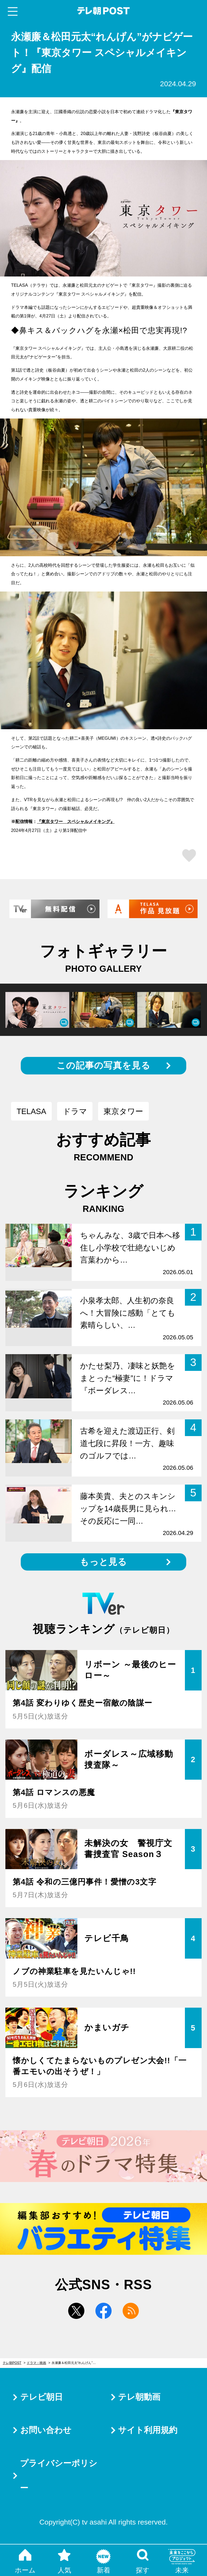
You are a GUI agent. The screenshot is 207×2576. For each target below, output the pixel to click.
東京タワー (123, 1111)
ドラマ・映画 (36, 2363)
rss (131, 2311)
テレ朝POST (103, 11)
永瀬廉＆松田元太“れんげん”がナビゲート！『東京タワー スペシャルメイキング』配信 (76, 2363)
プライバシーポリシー (58, 2476)
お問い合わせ (45, 2430)
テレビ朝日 (41, 2397)
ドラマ (75, 1111)
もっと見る (103, 1562)
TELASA (31, 1111)
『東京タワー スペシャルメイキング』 (76, 821)
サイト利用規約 (147, 2430)
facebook (103, 2311)
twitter (76, 2311)
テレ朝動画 (139, 2397)
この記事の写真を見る (103, 1065)
